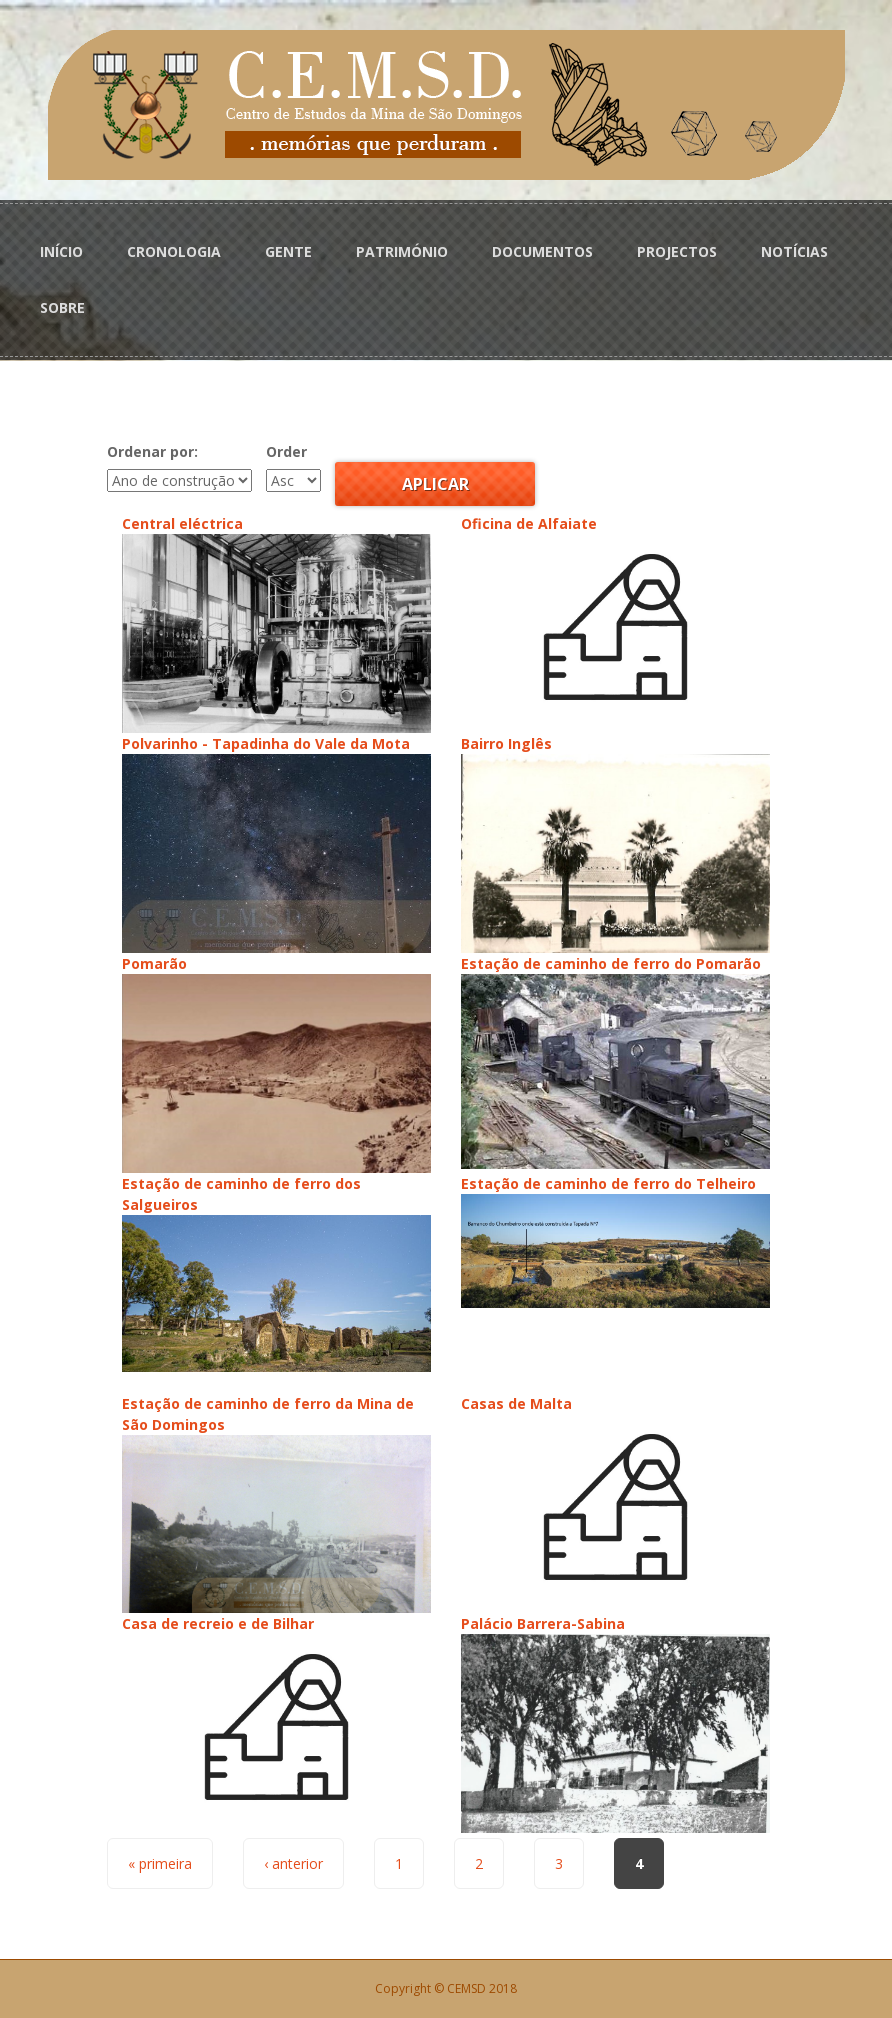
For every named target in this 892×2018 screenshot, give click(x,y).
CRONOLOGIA (174, 251)
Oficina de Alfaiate (529, 523)
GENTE (288, 251)
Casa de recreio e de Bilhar (218, 1623)
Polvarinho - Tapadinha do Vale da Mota (266, 743)
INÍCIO (61, 251)
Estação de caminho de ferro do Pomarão (611, 963)
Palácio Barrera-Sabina (543, 1623)
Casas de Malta (516, 1403)
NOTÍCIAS (794, 251)
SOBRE (62, 307)
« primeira (160, 1863)
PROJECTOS (677, 251)
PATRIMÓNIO (402, 251)
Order (286, 451)
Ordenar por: (152, 451)
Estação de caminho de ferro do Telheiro (608, 1183)
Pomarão (154, 963)
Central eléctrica (182, 523)
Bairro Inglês (506, 743)
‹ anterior (293, 1863)
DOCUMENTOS (542, 251)
